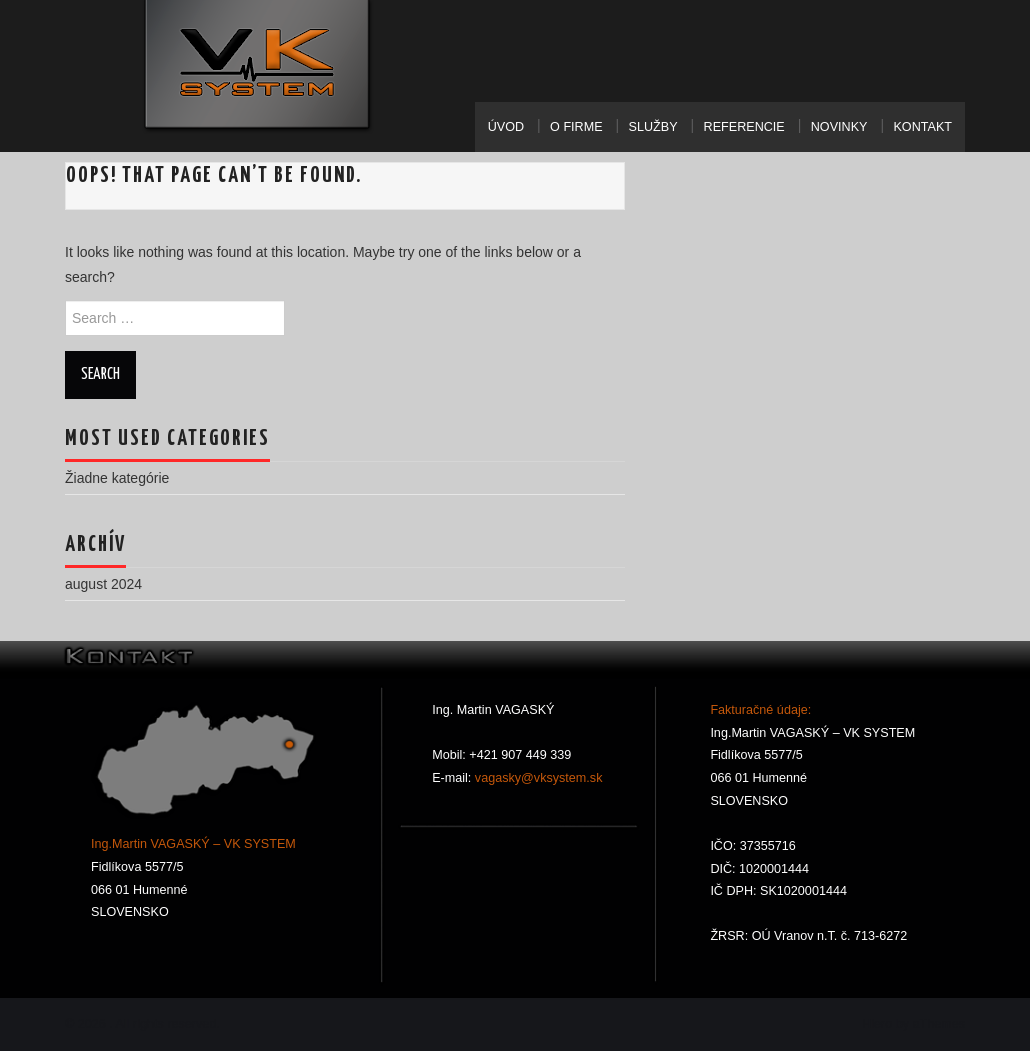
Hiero (877, 1024)
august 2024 (103, 584)
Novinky (839, 127)
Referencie (744, 127)
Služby (653, 127)
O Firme (576, 127)
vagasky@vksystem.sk (536, 778)
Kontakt (922, 127)
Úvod (506, 127)
